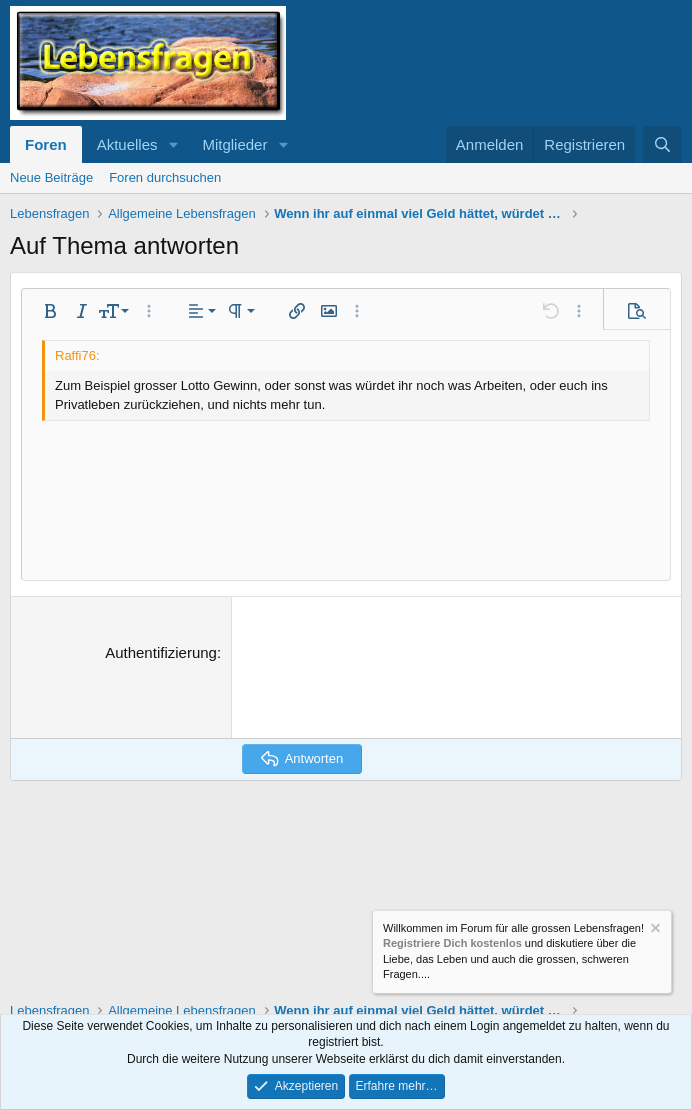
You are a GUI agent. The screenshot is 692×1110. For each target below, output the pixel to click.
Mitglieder (234, 144)
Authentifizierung (161, 652)
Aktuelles (127, 144)
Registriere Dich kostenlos (452, 944)
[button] (173, 144)
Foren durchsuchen (165, 177)
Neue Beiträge (51, 177)
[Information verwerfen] (654, 930)
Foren (46, 144)
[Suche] (662, 144)
